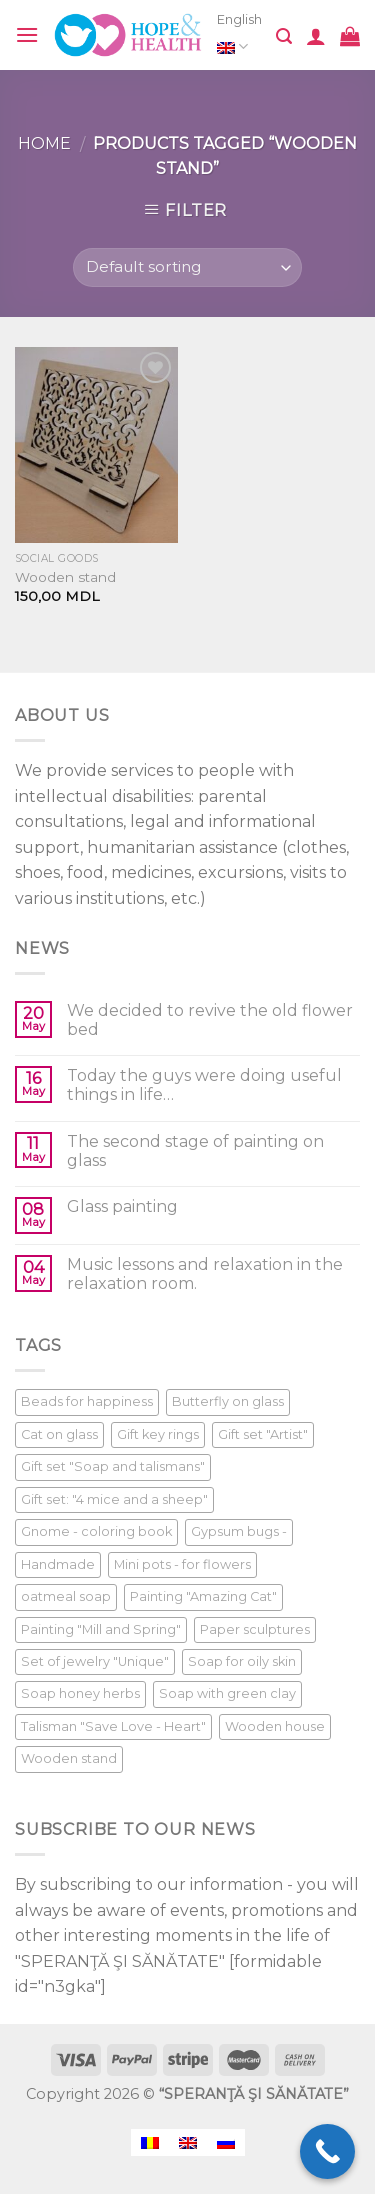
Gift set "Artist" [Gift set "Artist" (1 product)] (263, 1434)
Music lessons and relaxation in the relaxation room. (205, 1274)
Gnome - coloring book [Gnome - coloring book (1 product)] (96, 1531)
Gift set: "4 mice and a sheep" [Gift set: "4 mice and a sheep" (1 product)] (114, 1499)
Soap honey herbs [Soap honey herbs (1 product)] (80, 1693)
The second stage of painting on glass (195, 1151)
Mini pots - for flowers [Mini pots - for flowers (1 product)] (182, 1564)
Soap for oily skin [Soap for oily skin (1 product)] (242, 1661)
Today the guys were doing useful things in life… (204, 1085)
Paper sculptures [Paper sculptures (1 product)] (255, 1629)
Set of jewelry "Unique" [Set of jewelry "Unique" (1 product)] (95, 1661)
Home (44, 143)
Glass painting (122, 1206)
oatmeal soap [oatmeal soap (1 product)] (66, 1596)
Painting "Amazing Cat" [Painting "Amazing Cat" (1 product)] (203, 1596)
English (239, 37)
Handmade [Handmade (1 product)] (58, 1564)
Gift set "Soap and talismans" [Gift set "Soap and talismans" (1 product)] (113, 1466)
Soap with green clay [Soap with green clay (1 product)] (227, 1693)
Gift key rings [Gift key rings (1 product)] (158, 1434)
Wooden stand (65, 577)
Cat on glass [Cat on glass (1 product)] (59, 1434)
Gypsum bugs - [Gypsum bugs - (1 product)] (239, 1531)
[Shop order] (187, 267)
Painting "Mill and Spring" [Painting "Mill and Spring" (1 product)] (101, 1629)
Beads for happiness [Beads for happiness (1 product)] (87, 1401)
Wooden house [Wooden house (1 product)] (275, 1726)
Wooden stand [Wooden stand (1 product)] (69, 1758)
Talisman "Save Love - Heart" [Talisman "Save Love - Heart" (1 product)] (113, 1726)
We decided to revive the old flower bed (210, 1020)
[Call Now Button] (327, 2151)
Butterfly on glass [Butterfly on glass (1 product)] (228, 1401)
